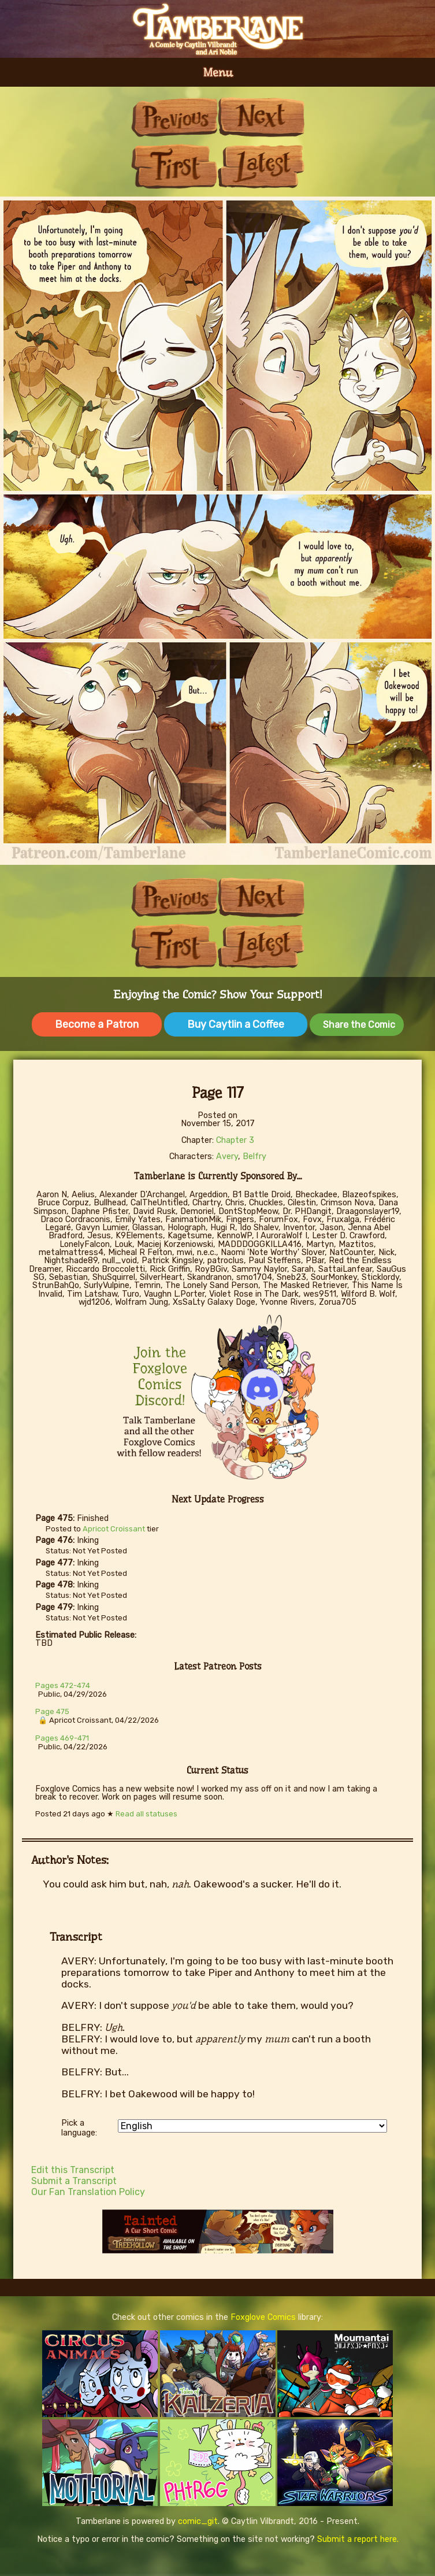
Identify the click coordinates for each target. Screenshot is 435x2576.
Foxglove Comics (263, 2317)
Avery (227, 1156)
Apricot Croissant (114, 1528)
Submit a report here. (358, 2539)
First (174, 166)
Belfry (254, 1156)
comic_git (198, 2521)
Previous (174, 117)
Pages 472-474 (62, 1685)
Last (261, 166)
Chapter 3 (235, 1140)
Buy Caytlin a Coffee (235, 1024)
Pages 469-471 (62, 1738)
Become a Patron (97, 1024)
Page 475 (52, 1711)
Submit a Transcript (74, 2180)
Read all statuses (146, 1813)
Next (261, 117)
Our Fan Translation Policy (88, 2191)
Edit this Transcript (72, 2169)
